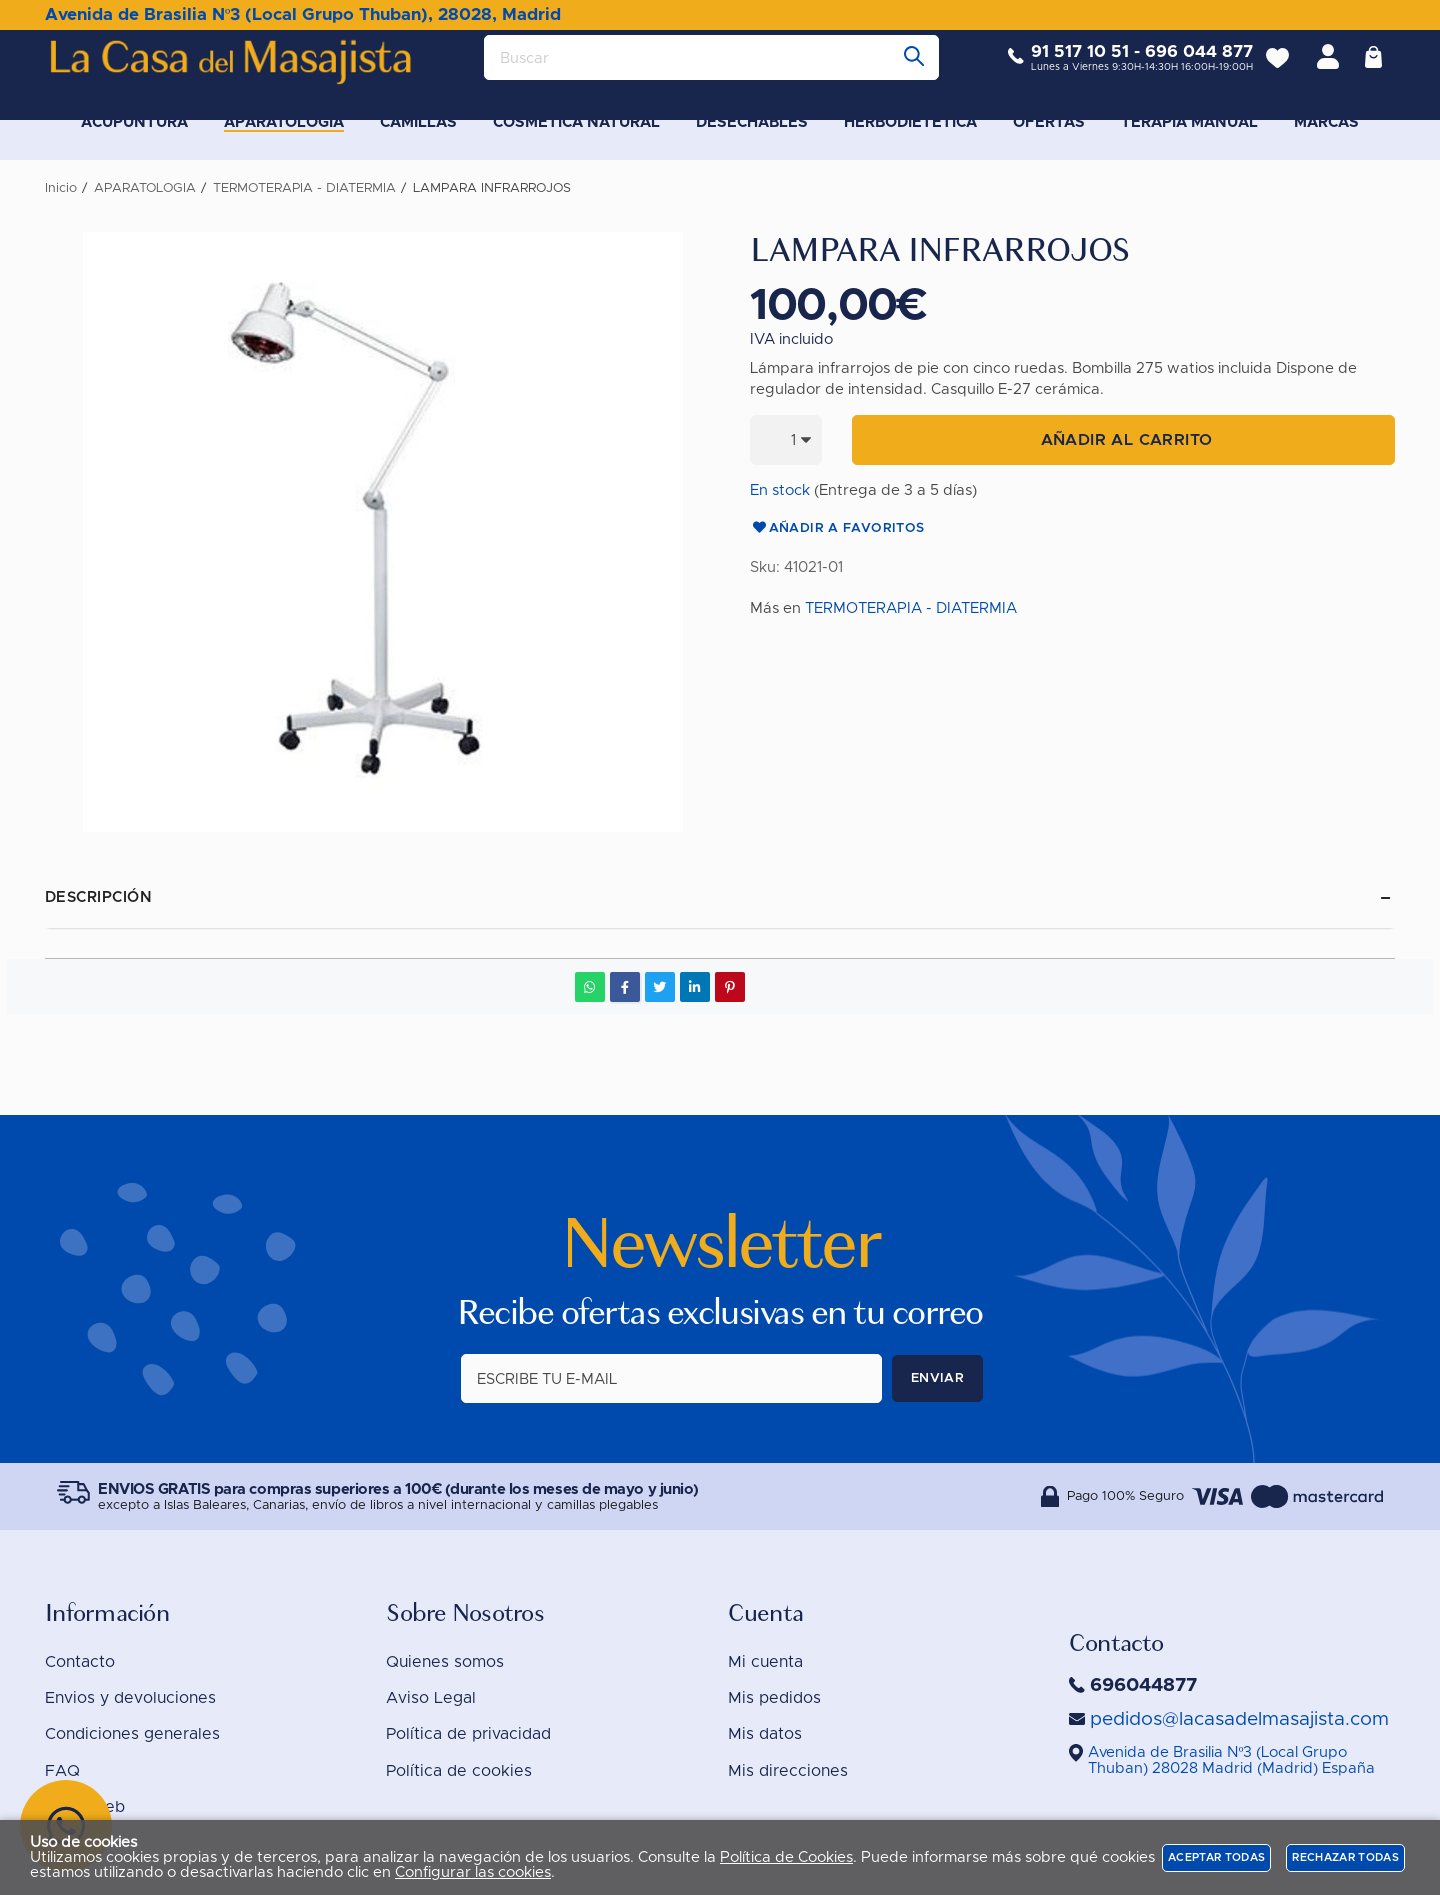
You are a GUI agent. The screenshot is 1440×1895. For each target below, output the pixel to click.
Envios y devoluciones (130, 1698)
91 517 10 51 (1065, 67)
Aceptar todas (1216, 1857)
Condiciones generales (132, 1734)
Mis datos (765, 1734)
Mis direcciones (788, 1771)
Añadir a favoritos (837, 529)
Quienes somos (445, 1662)
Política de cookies (459, 1771)
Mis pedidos (774, 1698)
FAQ (62, 1771)
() (1231, 1760)
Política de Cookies (786, 1857)
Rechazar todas (1345, 1857)
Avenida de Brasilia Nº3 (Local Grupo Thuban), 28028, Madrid (303, 14)
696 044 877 (1184, 67)
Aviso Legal (431, 1698)
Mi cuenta (765, 1662)
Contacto (80, 1662)
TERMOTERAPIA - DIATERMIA (911, 608)
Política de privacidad (468, 1734)
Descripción (98, 897)
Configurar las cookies (473, 1872)
